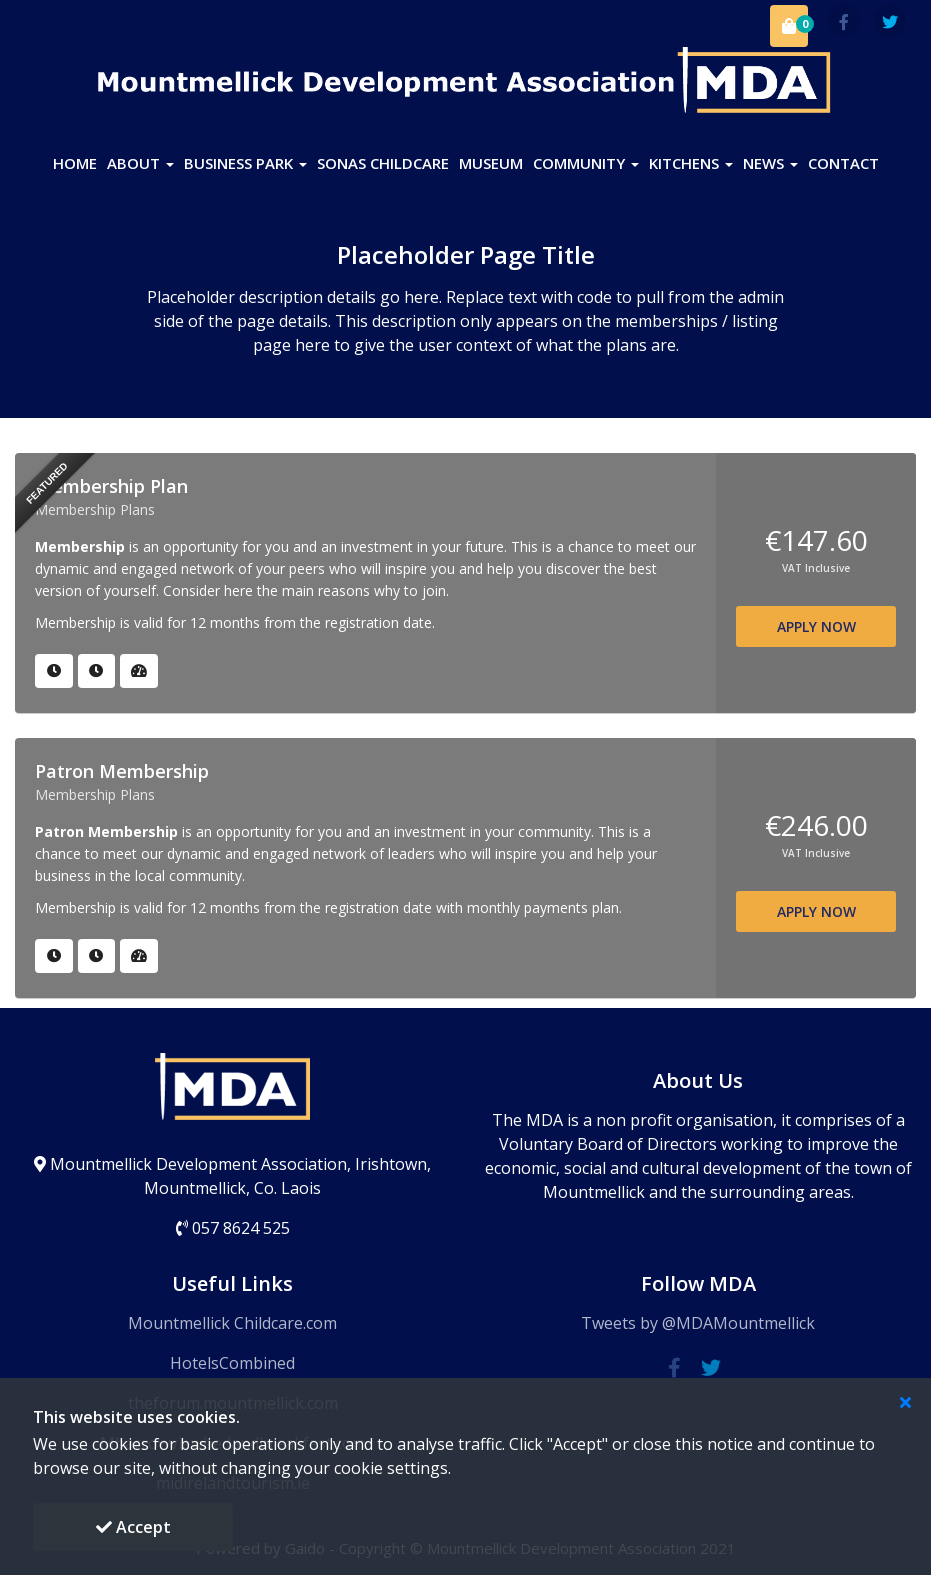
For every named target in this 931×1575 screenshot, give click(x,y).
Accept (133, 1527)
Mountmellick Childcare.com (232, 1323)
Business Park (245, 163)
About (140, 163)
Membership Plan (111, 486)
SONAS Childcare (383, 163)
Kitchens (691, 163)
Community (586, 163)
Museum (491, 163)
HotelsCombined (232, 1363)
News (770, 163)
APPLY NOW (816, 626)
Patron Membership (122, 771)
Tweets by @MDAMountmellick (698, 1323)
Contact (843, 163)
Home (75, 163)
